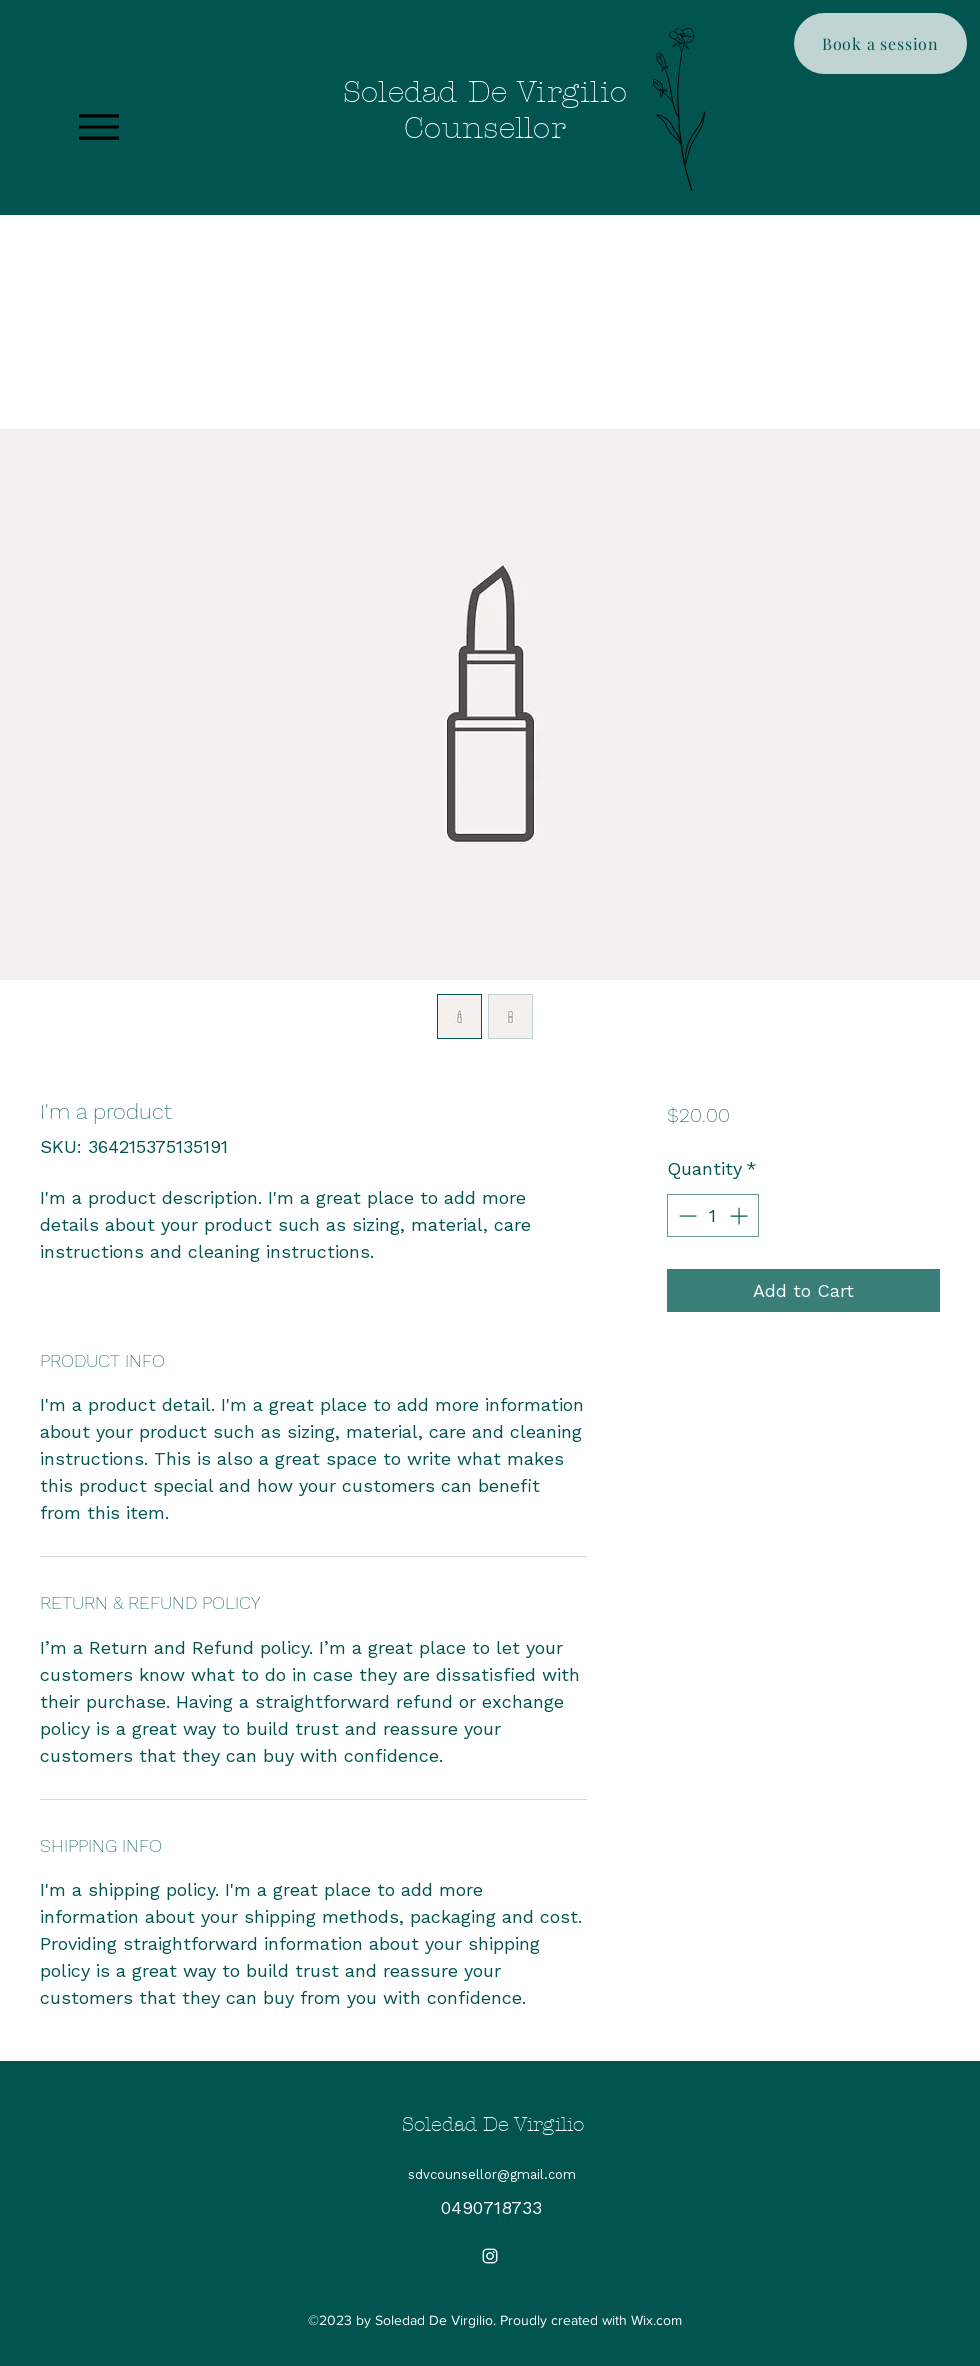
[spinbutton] (713, 1215)
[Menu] (98, 126)
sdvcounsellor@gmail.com (492, 2174)
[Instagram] (490, 2256)
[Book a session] (880, 43)
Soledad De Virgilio (493, 2124)
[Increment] (740, 1215)
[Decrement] (685, 1215)
